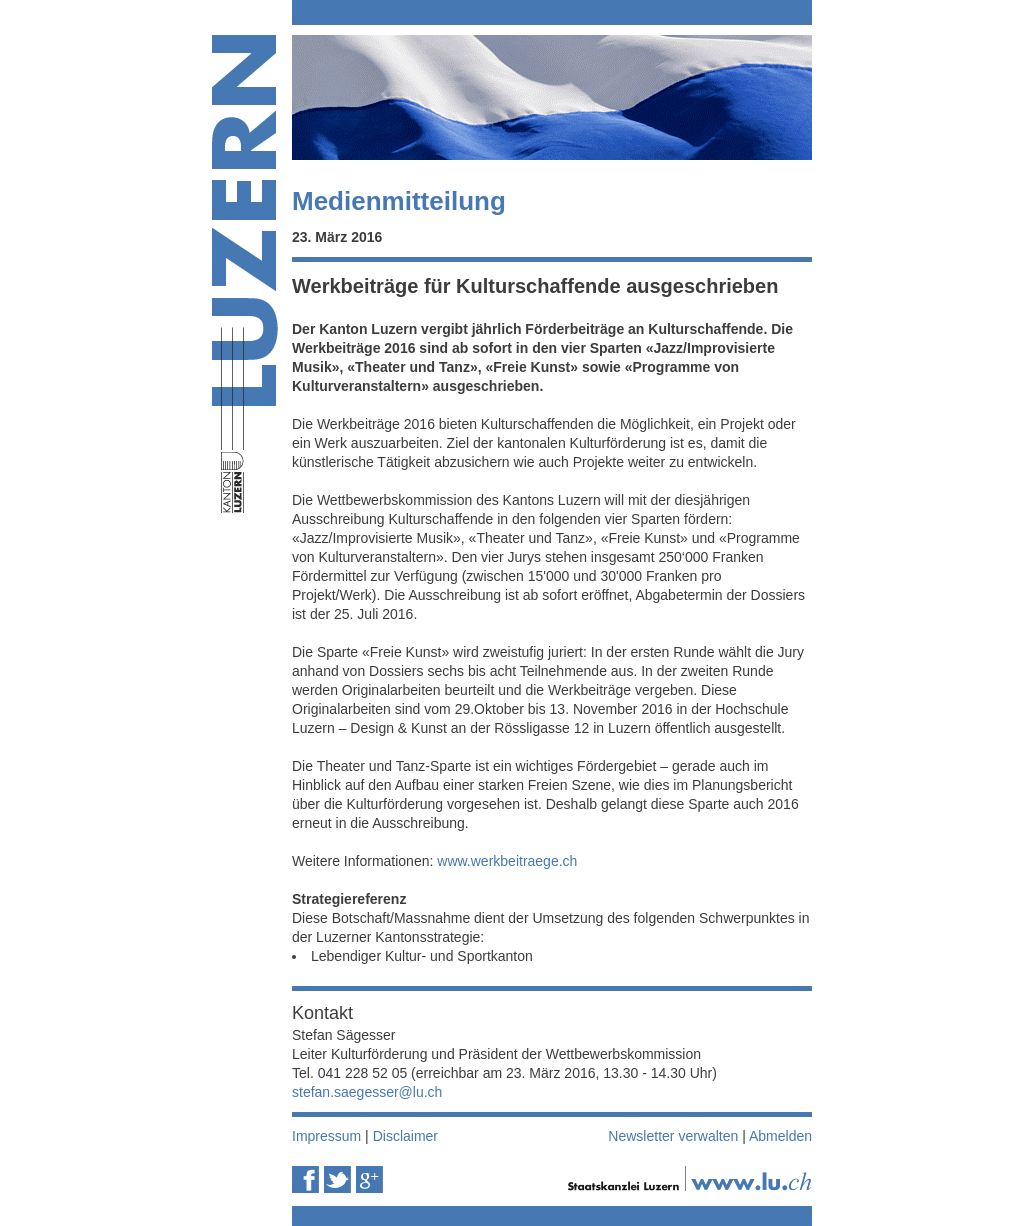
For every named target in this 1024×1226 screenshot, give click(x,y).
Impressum (326, 1136)
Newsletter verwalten (673, 1136)
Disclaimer (405, 1136)
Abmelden (780, 1136)
